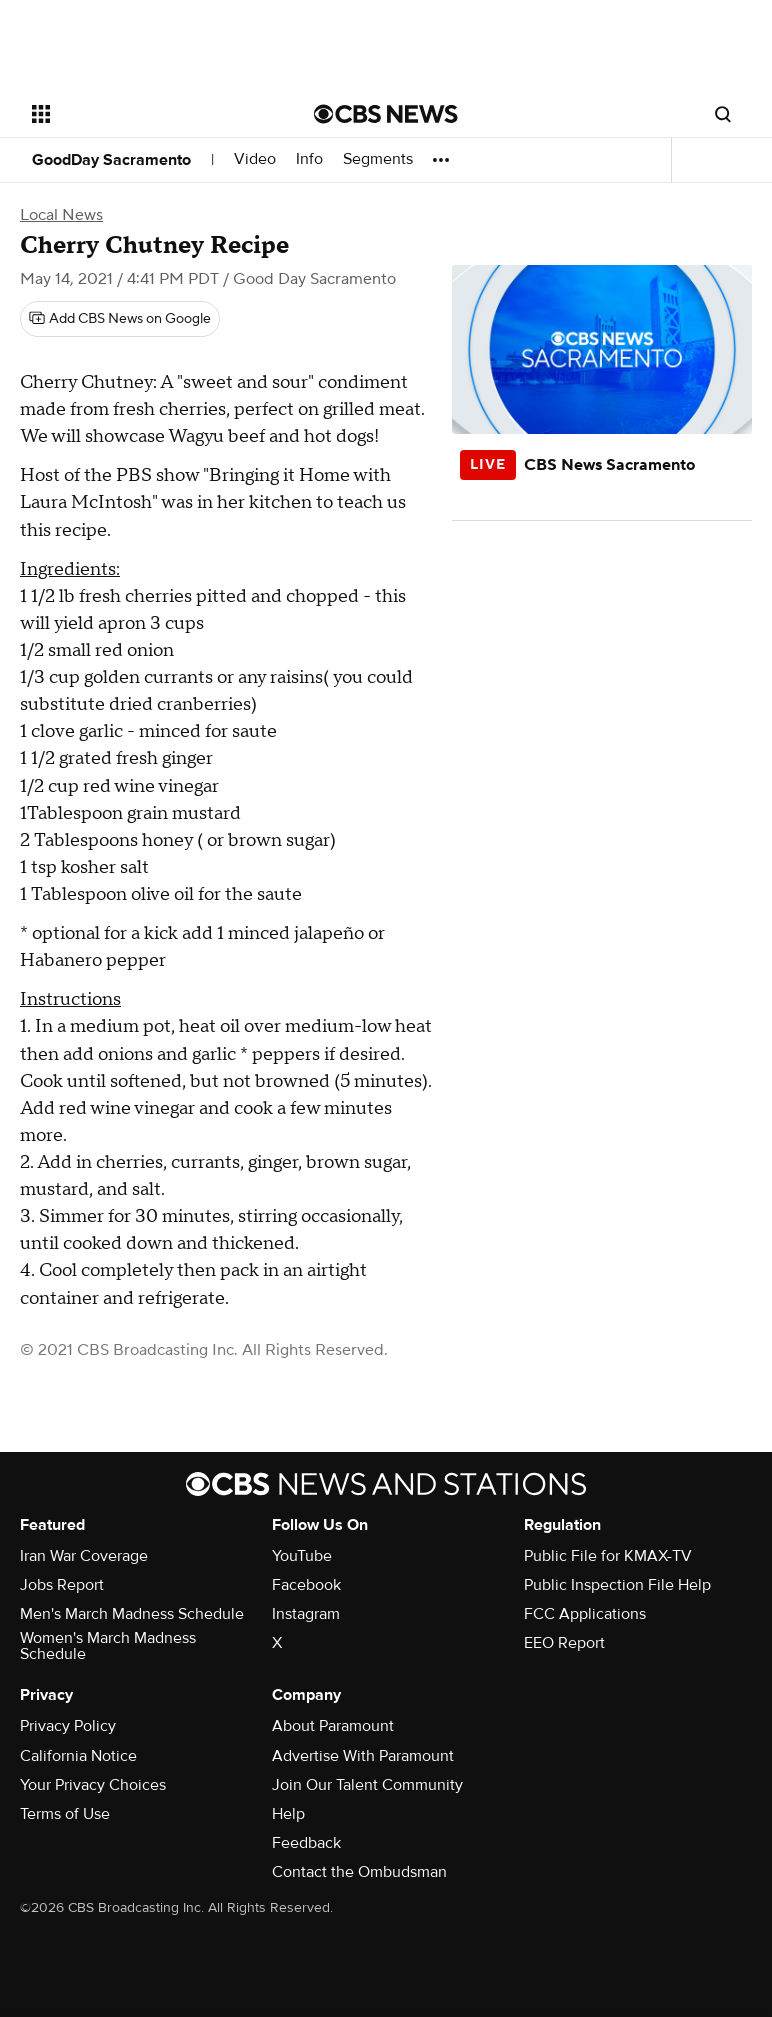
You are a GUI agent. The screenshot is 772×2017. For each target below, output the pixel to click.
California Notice (78, 1756)
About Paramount (333, 1726)
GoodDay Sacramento (111, 160)
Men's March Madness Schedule (132, 1614)
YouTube (302, 1556)
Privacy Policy (68, 1726)
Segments (378, 159)
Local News (61, 215)
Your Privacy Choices (93, 1785)
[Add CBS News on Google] (120, 319)
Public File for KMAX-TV (608, 1556)
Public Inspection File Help (617, 1585)
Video (255, 159)
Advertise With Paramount (363, 1756)
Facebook (306, 1585)
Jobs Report (62, 1585)
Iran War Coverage (84, 1556)
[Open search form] (723, 114)
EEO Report (564, 1643)
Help (288, 1814)
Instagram (306, 1614)
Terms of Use (65, 1814)
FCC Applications (585, 1614)
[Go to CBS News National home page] (386, 114)
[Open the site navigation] (150, 114)
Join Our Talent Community (367, 1785)
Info (309, 159)
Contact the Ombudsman (359, 1872)
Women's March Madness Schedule (108, 1646)
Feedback (306, 1843)
